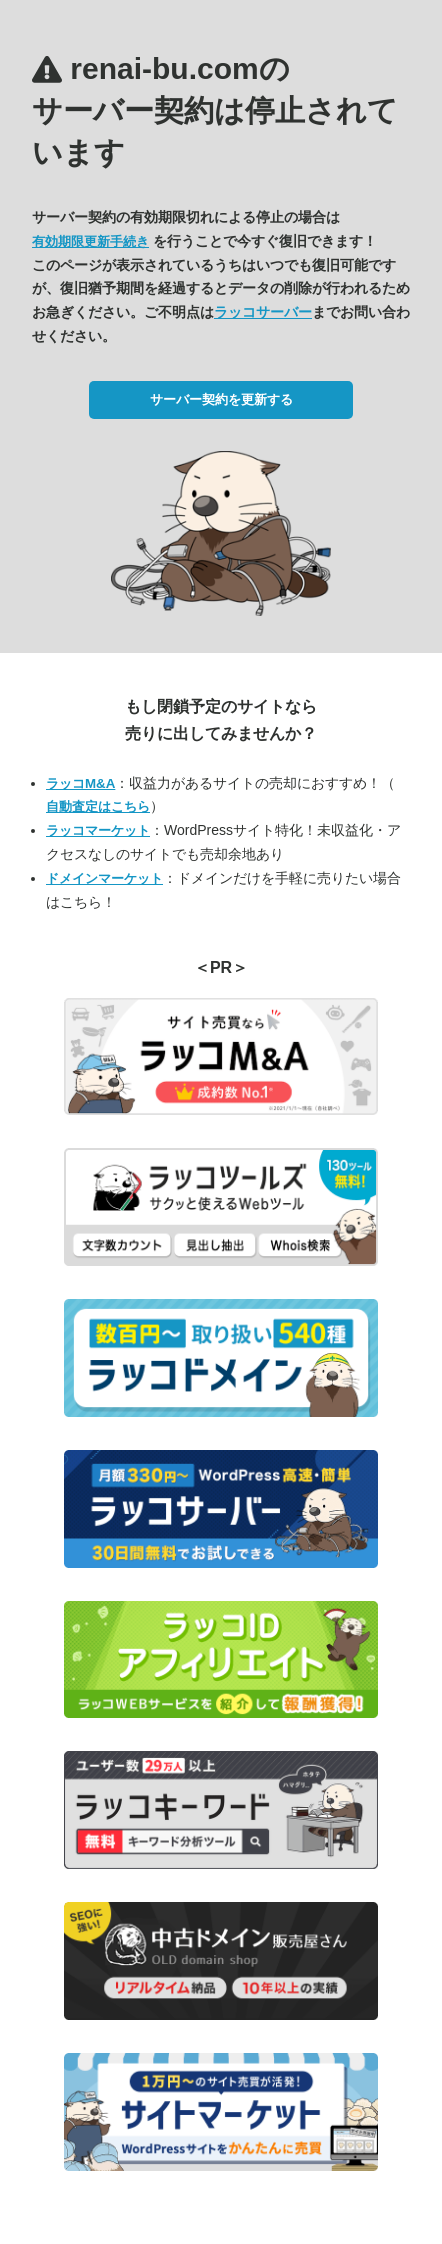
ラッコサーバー (263, 312)
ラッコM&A (80, 783)
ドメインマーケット (104, 878)
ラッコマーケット (98, 830)
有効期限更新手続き (90, 241)
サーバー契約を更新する (221, 399)
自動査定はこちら (98, 806)
